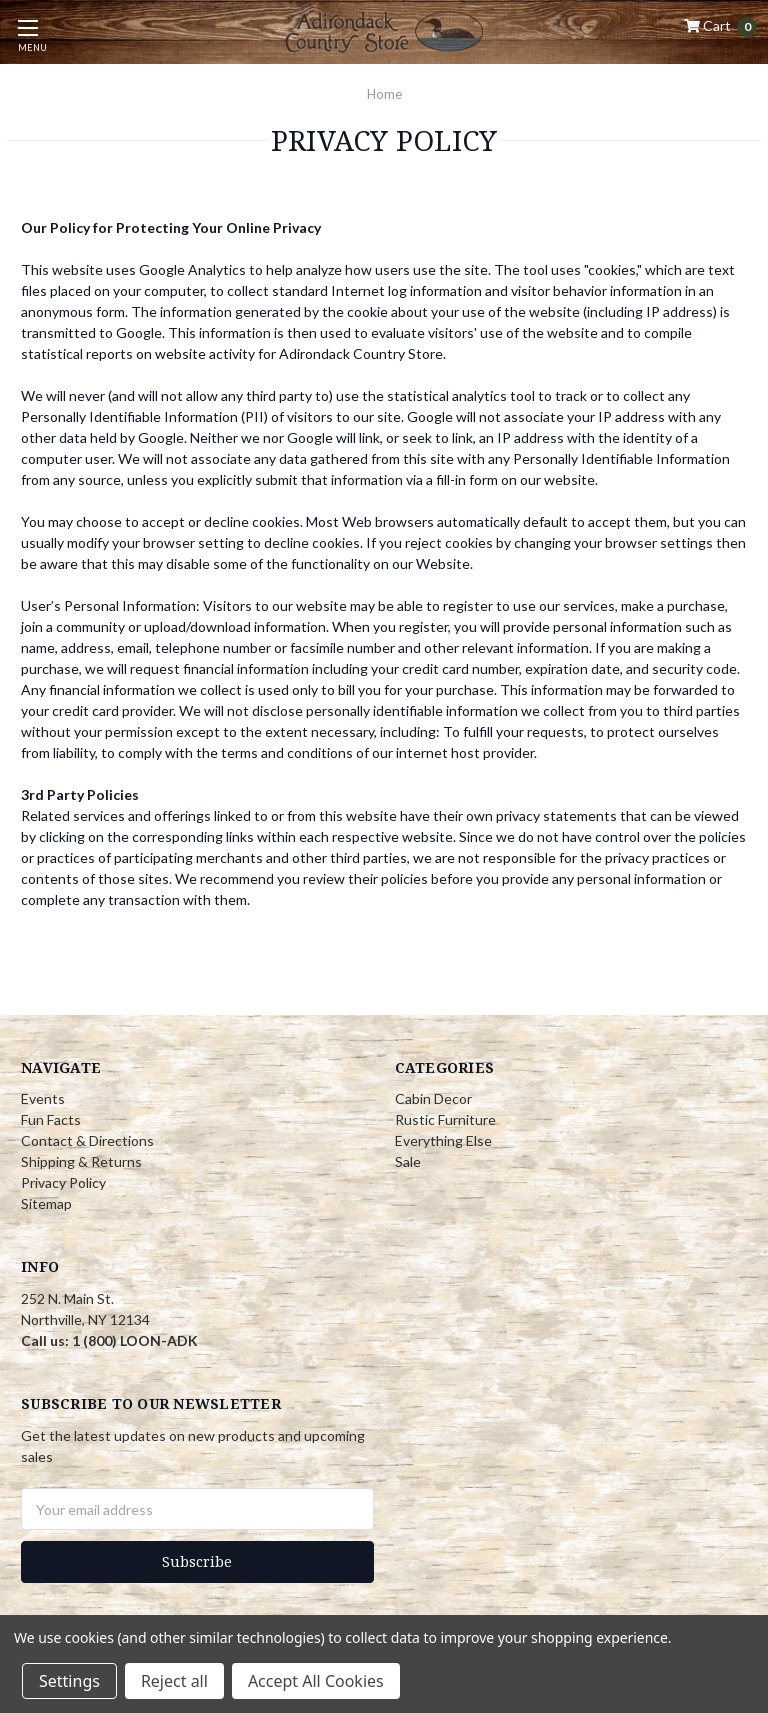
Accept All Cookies (316, 1681)
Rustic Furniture (445, 1119)
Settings (69, 1681)
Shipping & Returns (81, 1161)
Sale (408, 1161)
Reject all (174, 1681)
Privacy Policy (63, 1182)
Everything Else (443, 1140)
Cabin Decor (433, 1098)
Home (384, 94)
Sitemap (46, 1203)
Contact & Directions (87, 1140)
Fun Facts (51, 1119)
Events (43, 1098)
